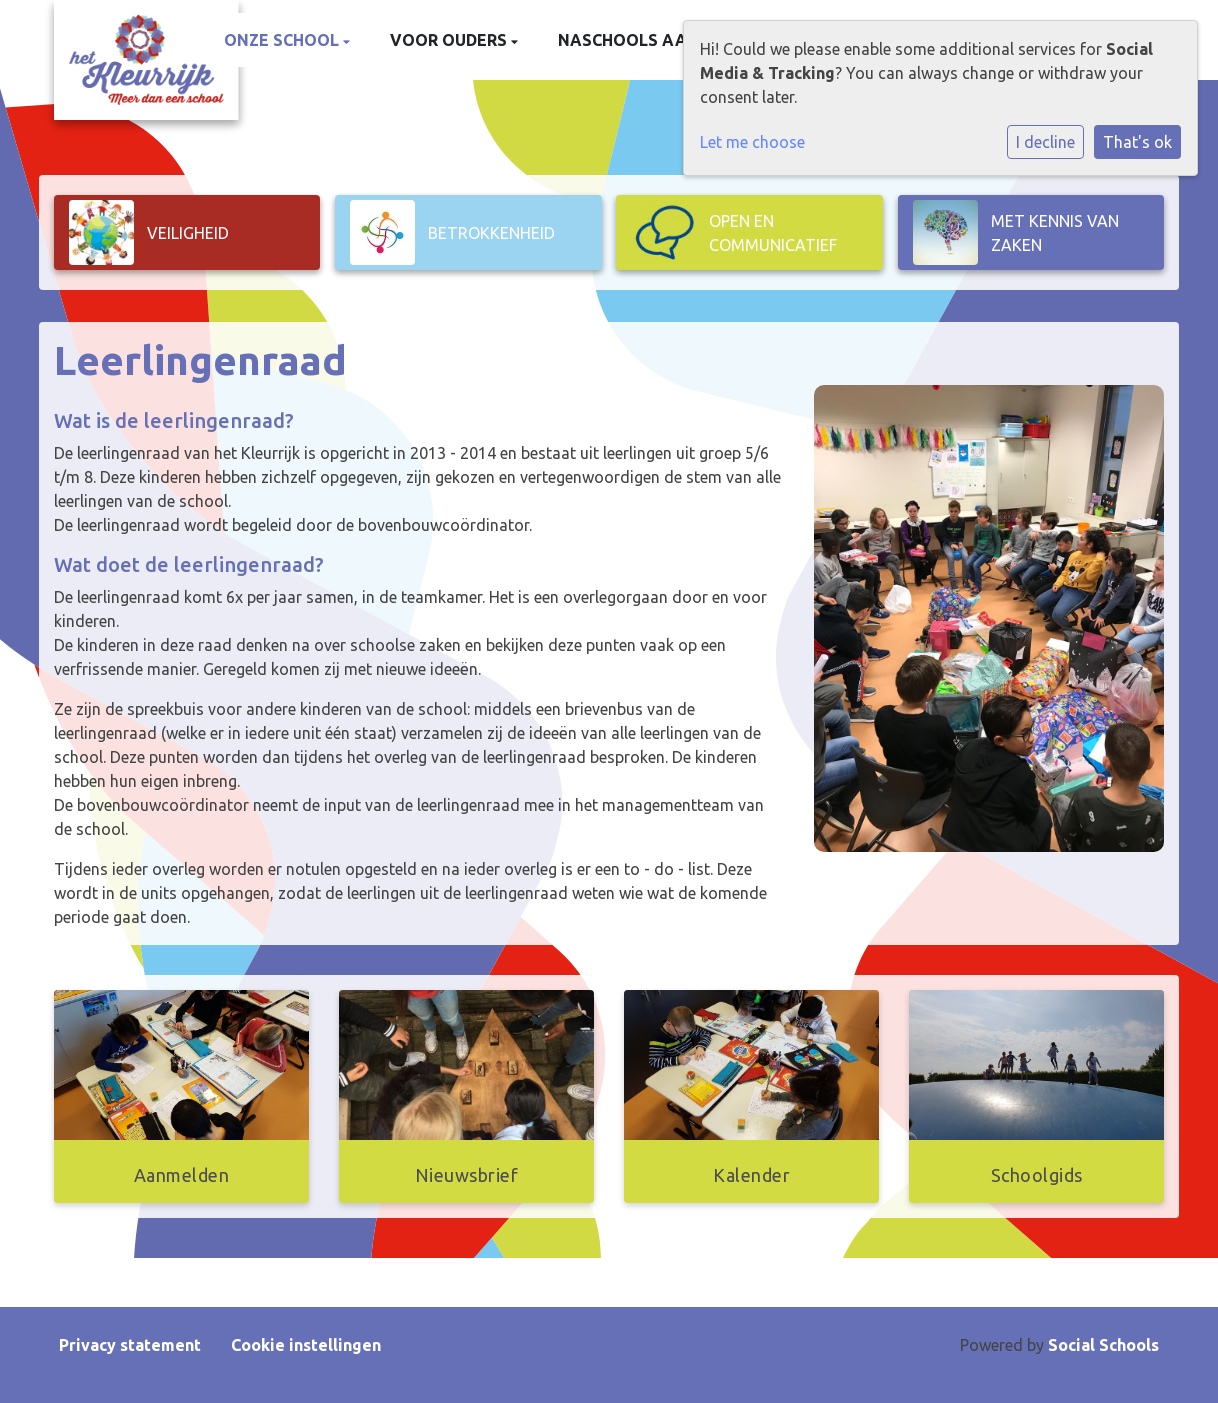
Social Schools (1103, 1345)
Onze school (283, 40)
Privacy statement (130, 1345)
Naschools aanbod (645, 40)
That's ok (1137, 142)
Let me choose (752, 142)
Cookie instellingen (306, 1345)
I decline (1045, 142)
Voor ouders (450, 40)
